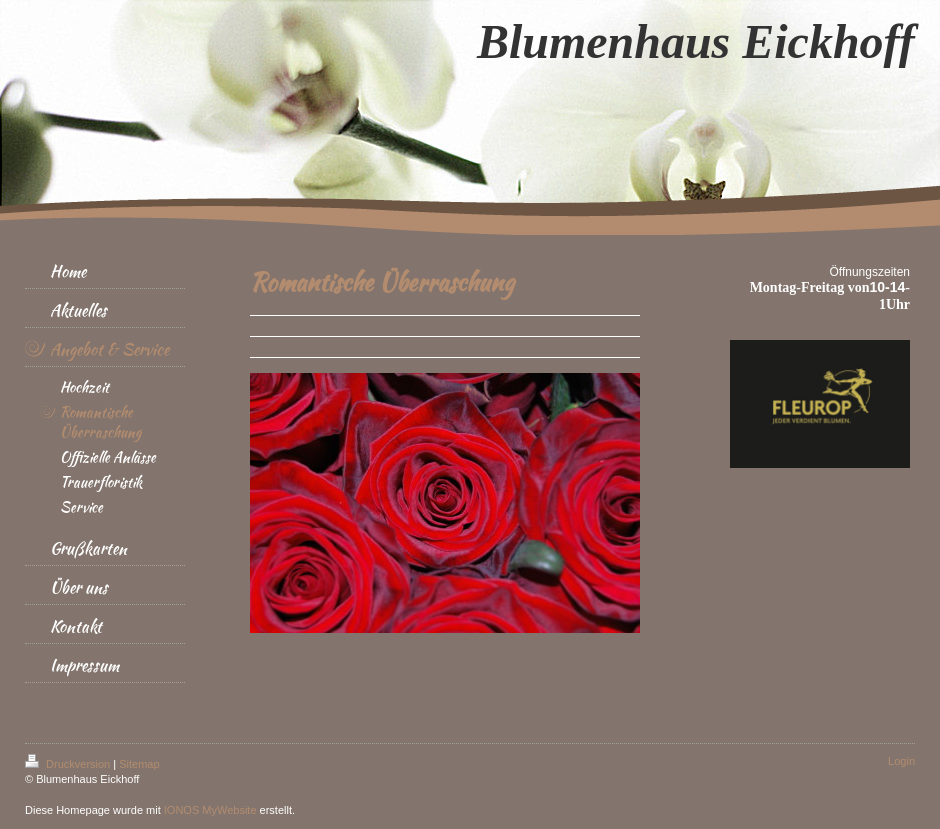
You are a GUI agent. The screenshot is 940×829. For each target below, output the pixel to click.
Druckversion (69, 764)
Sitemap (139, 764)
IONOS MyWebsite (210, 810)
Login (901, 761)
